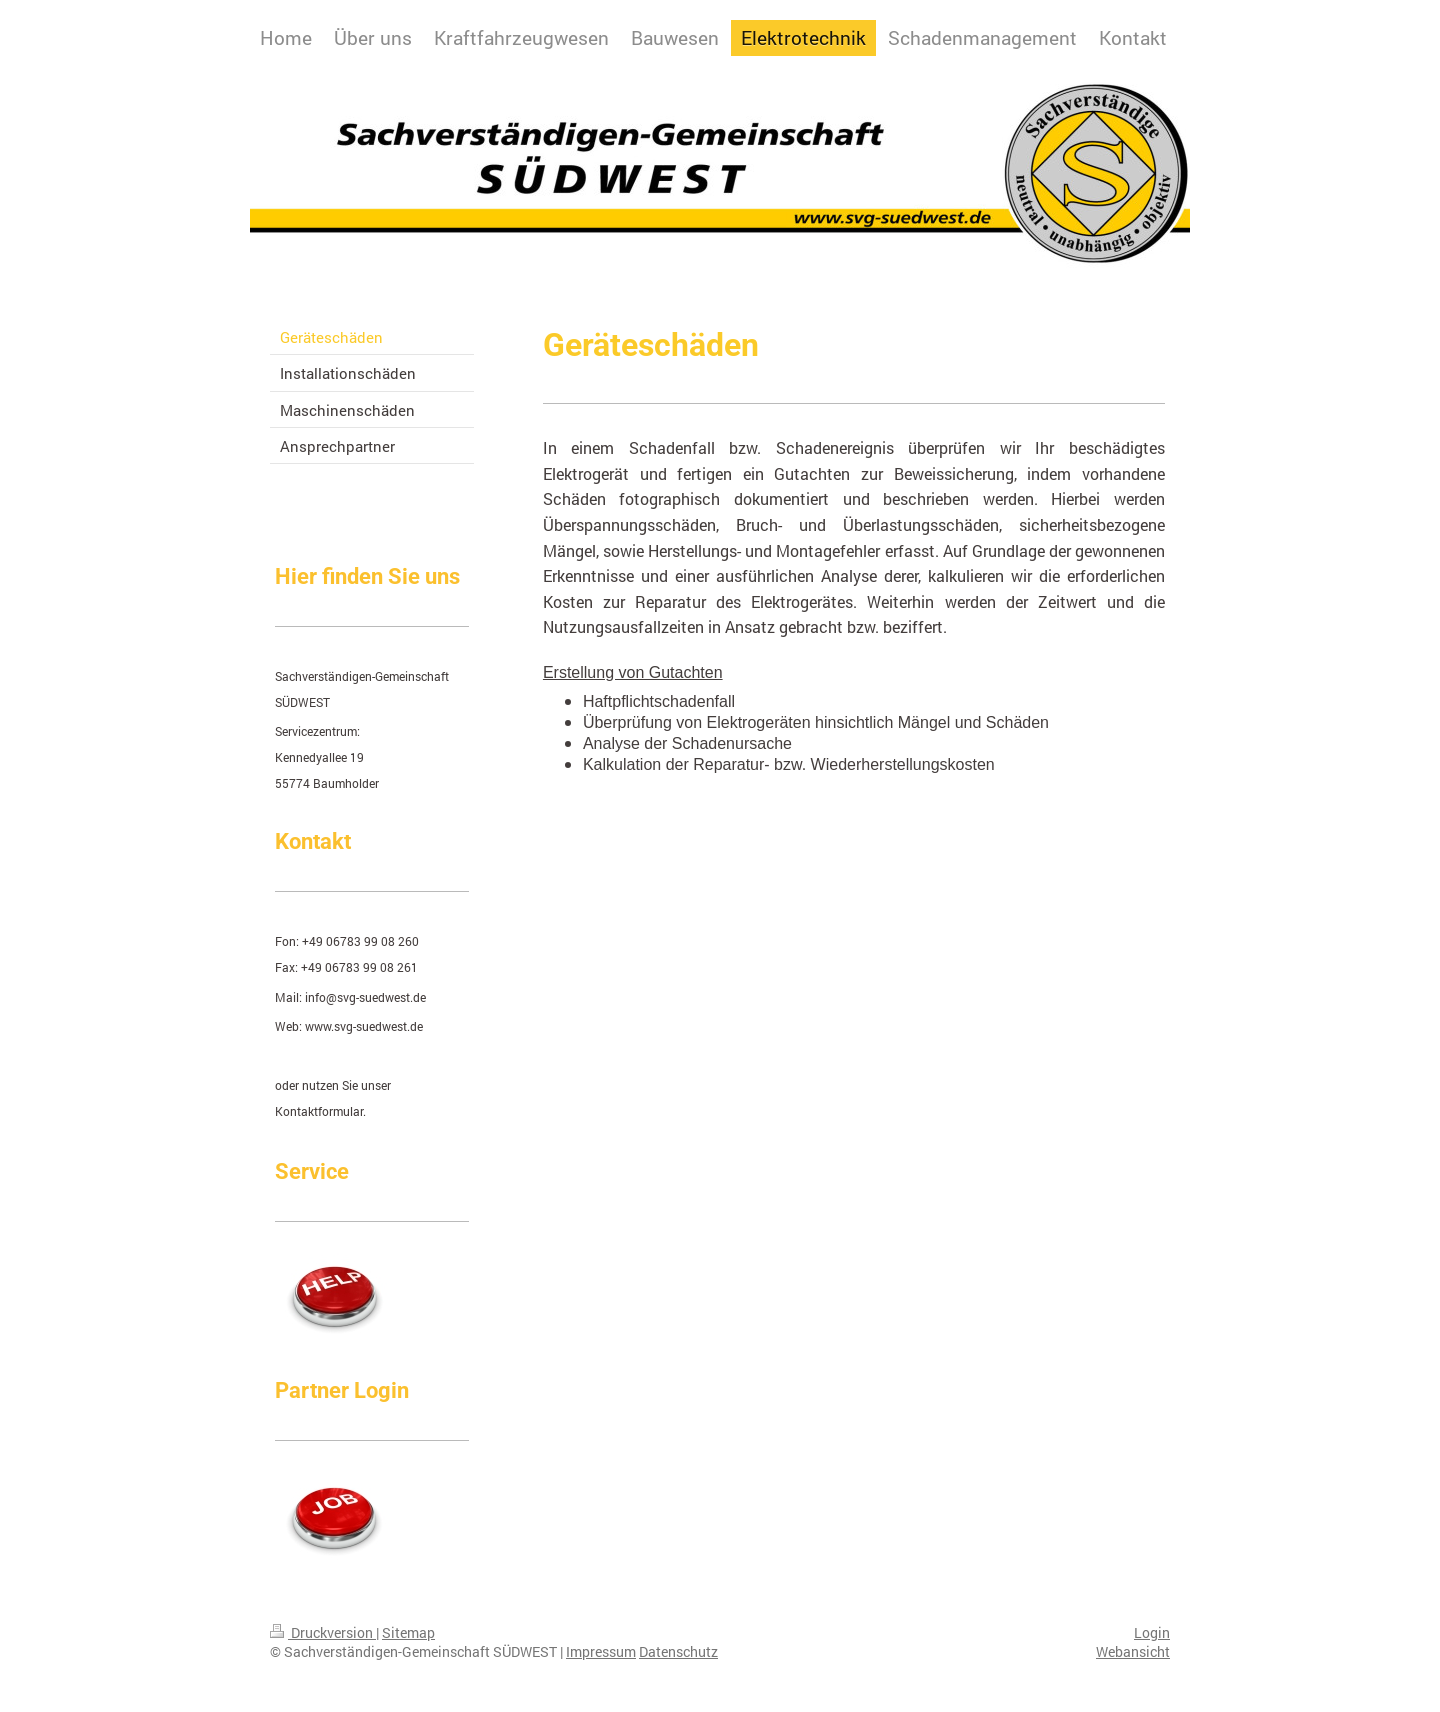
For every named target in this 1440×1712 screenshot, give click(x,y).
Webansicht (1133, 1651)
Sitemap (408, 1632)
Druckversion (323, 1632)
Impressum (601, 1651)
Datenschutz (678, 1651)
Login (1152, 1632)
